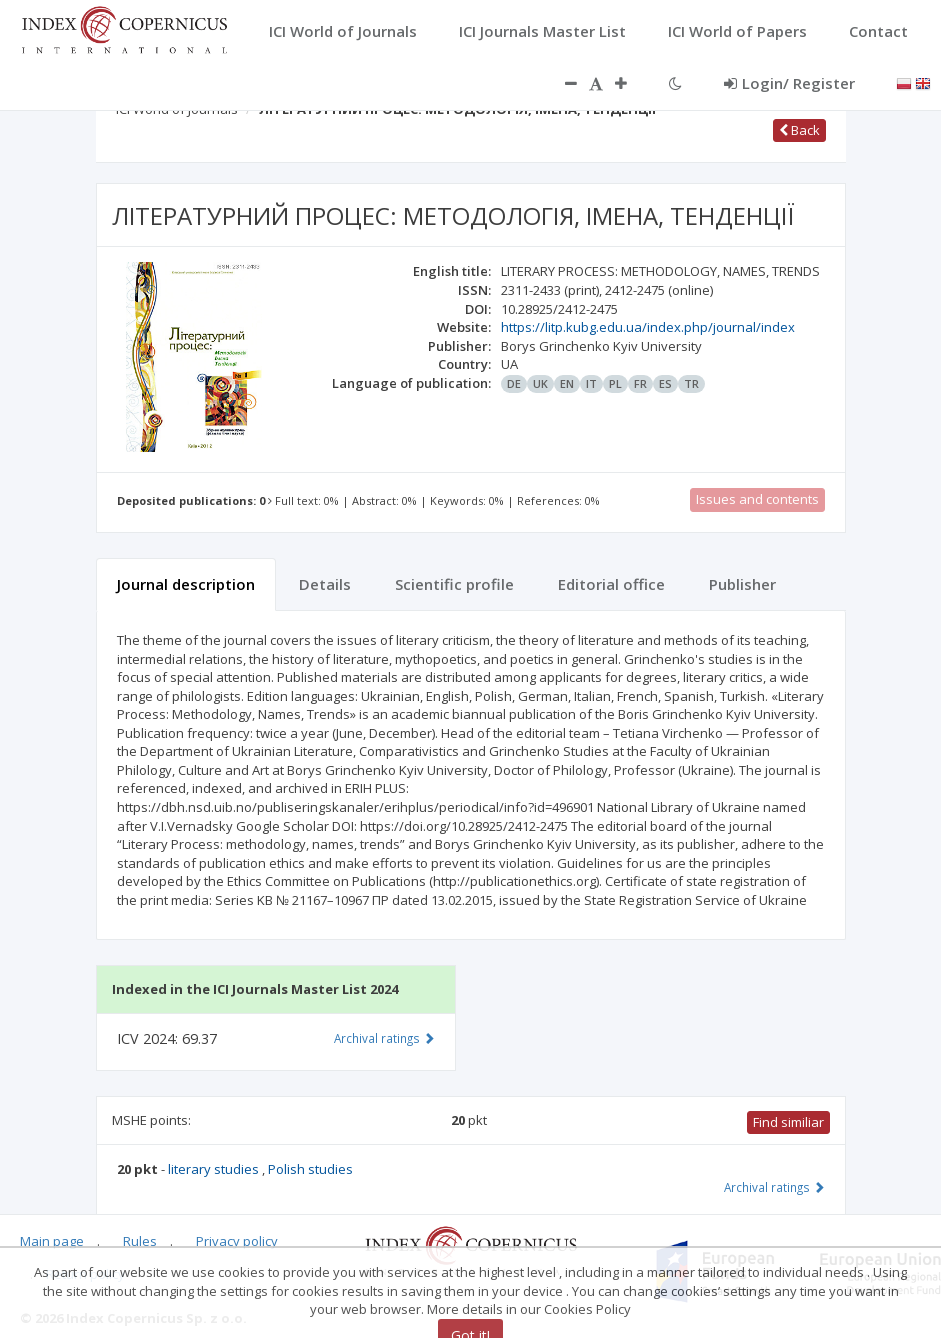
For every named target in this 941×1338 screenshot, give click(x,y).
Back (799, 130)
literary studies (215, 1169)
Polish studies (310, 1169)
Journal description (186, 584)
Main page (52, 1241)
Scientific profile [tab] (454, 584)
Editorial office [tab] (611, 584)
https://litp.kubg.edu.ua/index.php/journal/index (648, 327)
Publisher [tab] (742, 584)
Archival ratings (774, 1187)
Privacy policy (237, 1241)
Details (325, 584)
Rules (140, 1241)
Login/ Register (789, 83)
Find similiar (788, 1122)
